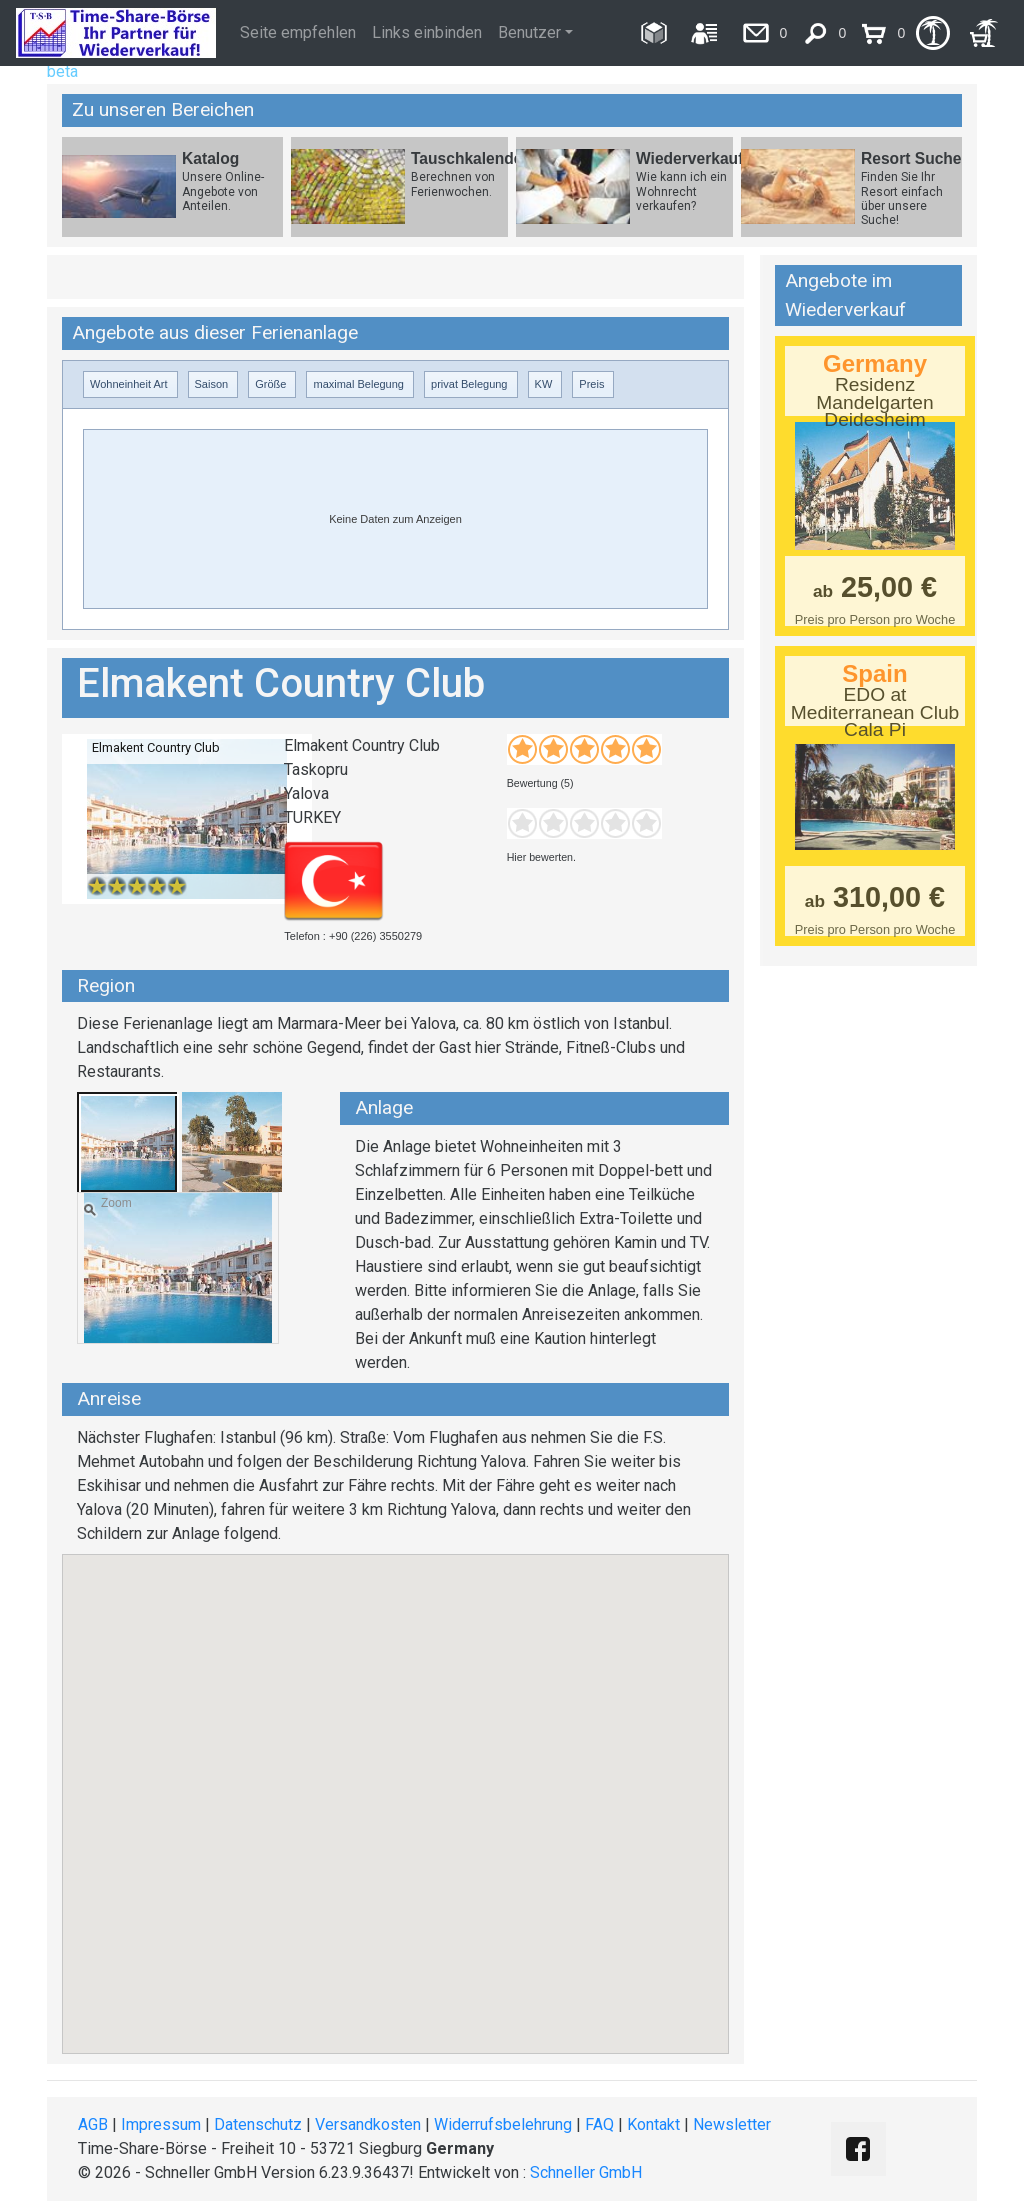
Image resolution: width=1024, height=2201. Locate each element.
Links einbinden (427, 32)
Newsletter (732, 2124)
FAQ (599, 2124)
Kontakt (653, 2124)
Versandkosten (368, 2124)
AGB (93, 2124)
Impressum (161, 2124)
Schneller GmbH (586, 2172)
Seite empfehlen (298, 32)
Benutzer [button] (529, 32)
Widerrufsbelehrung (503, 2124)
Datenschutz (258, 2124)
